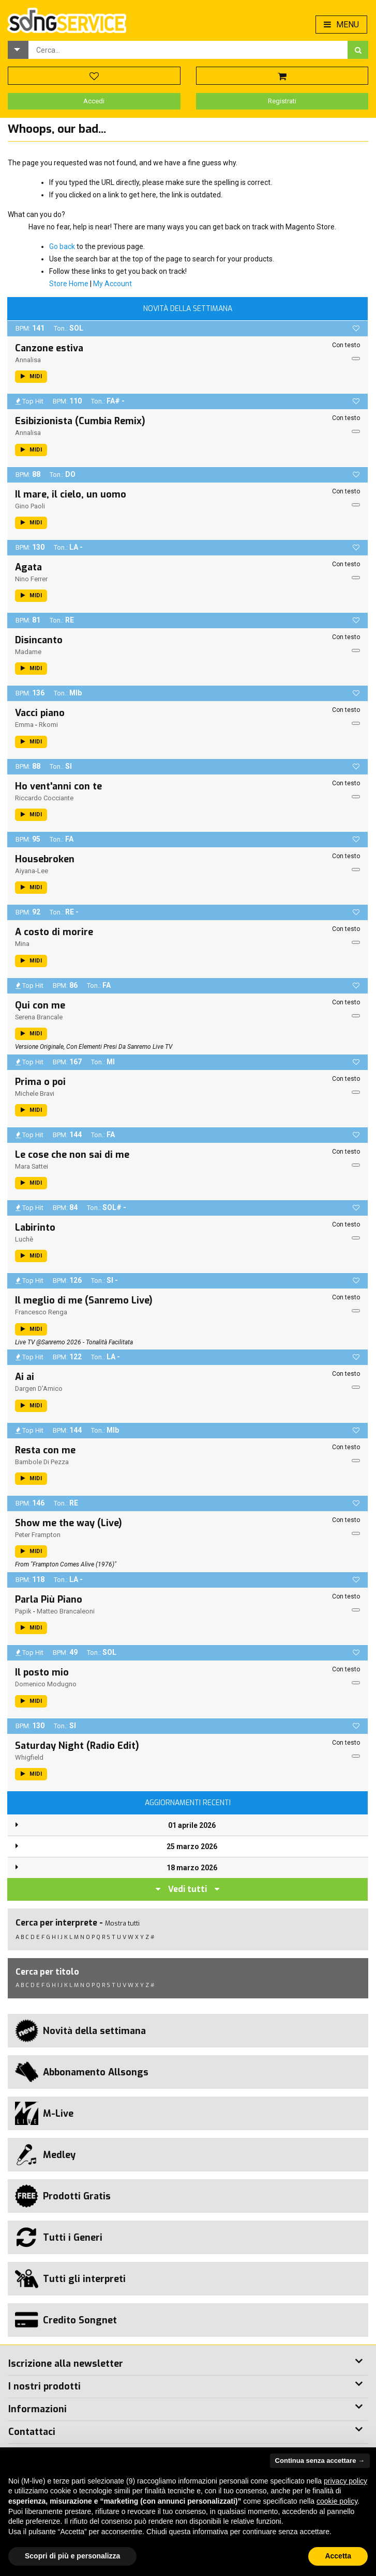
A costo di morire (54, 932)
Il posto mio (42, 1672)
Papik (23, 1611)
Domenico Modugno (46, 1684)
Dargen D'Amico (39, 1388)
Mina (22, 944)
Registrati (282, 101)
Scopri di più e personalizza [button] (72, 2556)
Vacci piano (40, 713)
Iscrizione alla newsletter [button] (65, 2363)
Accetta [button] (338, 2556)
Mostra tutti (122, 1923)
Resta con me (45, 1450)
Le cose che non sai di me (72, 1155)
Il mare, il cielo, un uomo (70, 494)
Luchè (24, 1239)
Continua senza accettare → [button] (320, 2460)
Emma (24, 724)
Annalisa (28, 360)
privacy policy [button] (345, 2481)
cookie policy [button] (337, 2501)
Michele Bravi (34, 1093)
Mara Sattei (31, 1166)
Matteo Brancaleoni (66, 1611)
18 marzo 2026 (192, 1868)
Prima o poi (40, 1082)
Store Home (68, 284)
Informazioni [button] (37, 2409)
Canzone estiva (49, 348)
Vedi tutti (187, 1889)
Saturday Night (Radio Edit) (77, 1746)
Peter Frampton (38, 1535)
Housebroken (44, 859)
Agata (28, 567)
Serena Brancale (39, 1017)
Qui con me (40, 1005)
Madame (28, 652)
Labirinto (35, 1227)
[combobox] (188, 50)
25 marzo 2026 (192, 1846)
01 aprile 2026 (192, 1825)
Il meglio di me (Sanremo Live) (84, 1300)
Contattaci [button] (31, 2432)
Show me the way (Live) (68, 1523)
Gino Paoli (30, 506)
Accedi (93, 101)
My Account (112, 284)
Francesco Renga (41, 1312)
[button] (18, 50)
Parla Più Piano (48, 1599)
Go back (62, 246)
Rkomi (48, 724)
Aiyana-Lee (31, 871)
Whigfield (29, 1757)
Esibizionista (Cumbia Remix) (80, 421)
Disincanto (39, 640)
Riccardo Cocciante (44, 798)
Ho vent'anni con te (58, 786)
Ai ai (24, 1377)
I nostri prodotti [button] (44, 2386)
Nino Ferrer (31, 579)
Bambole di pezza (42, 1462)
